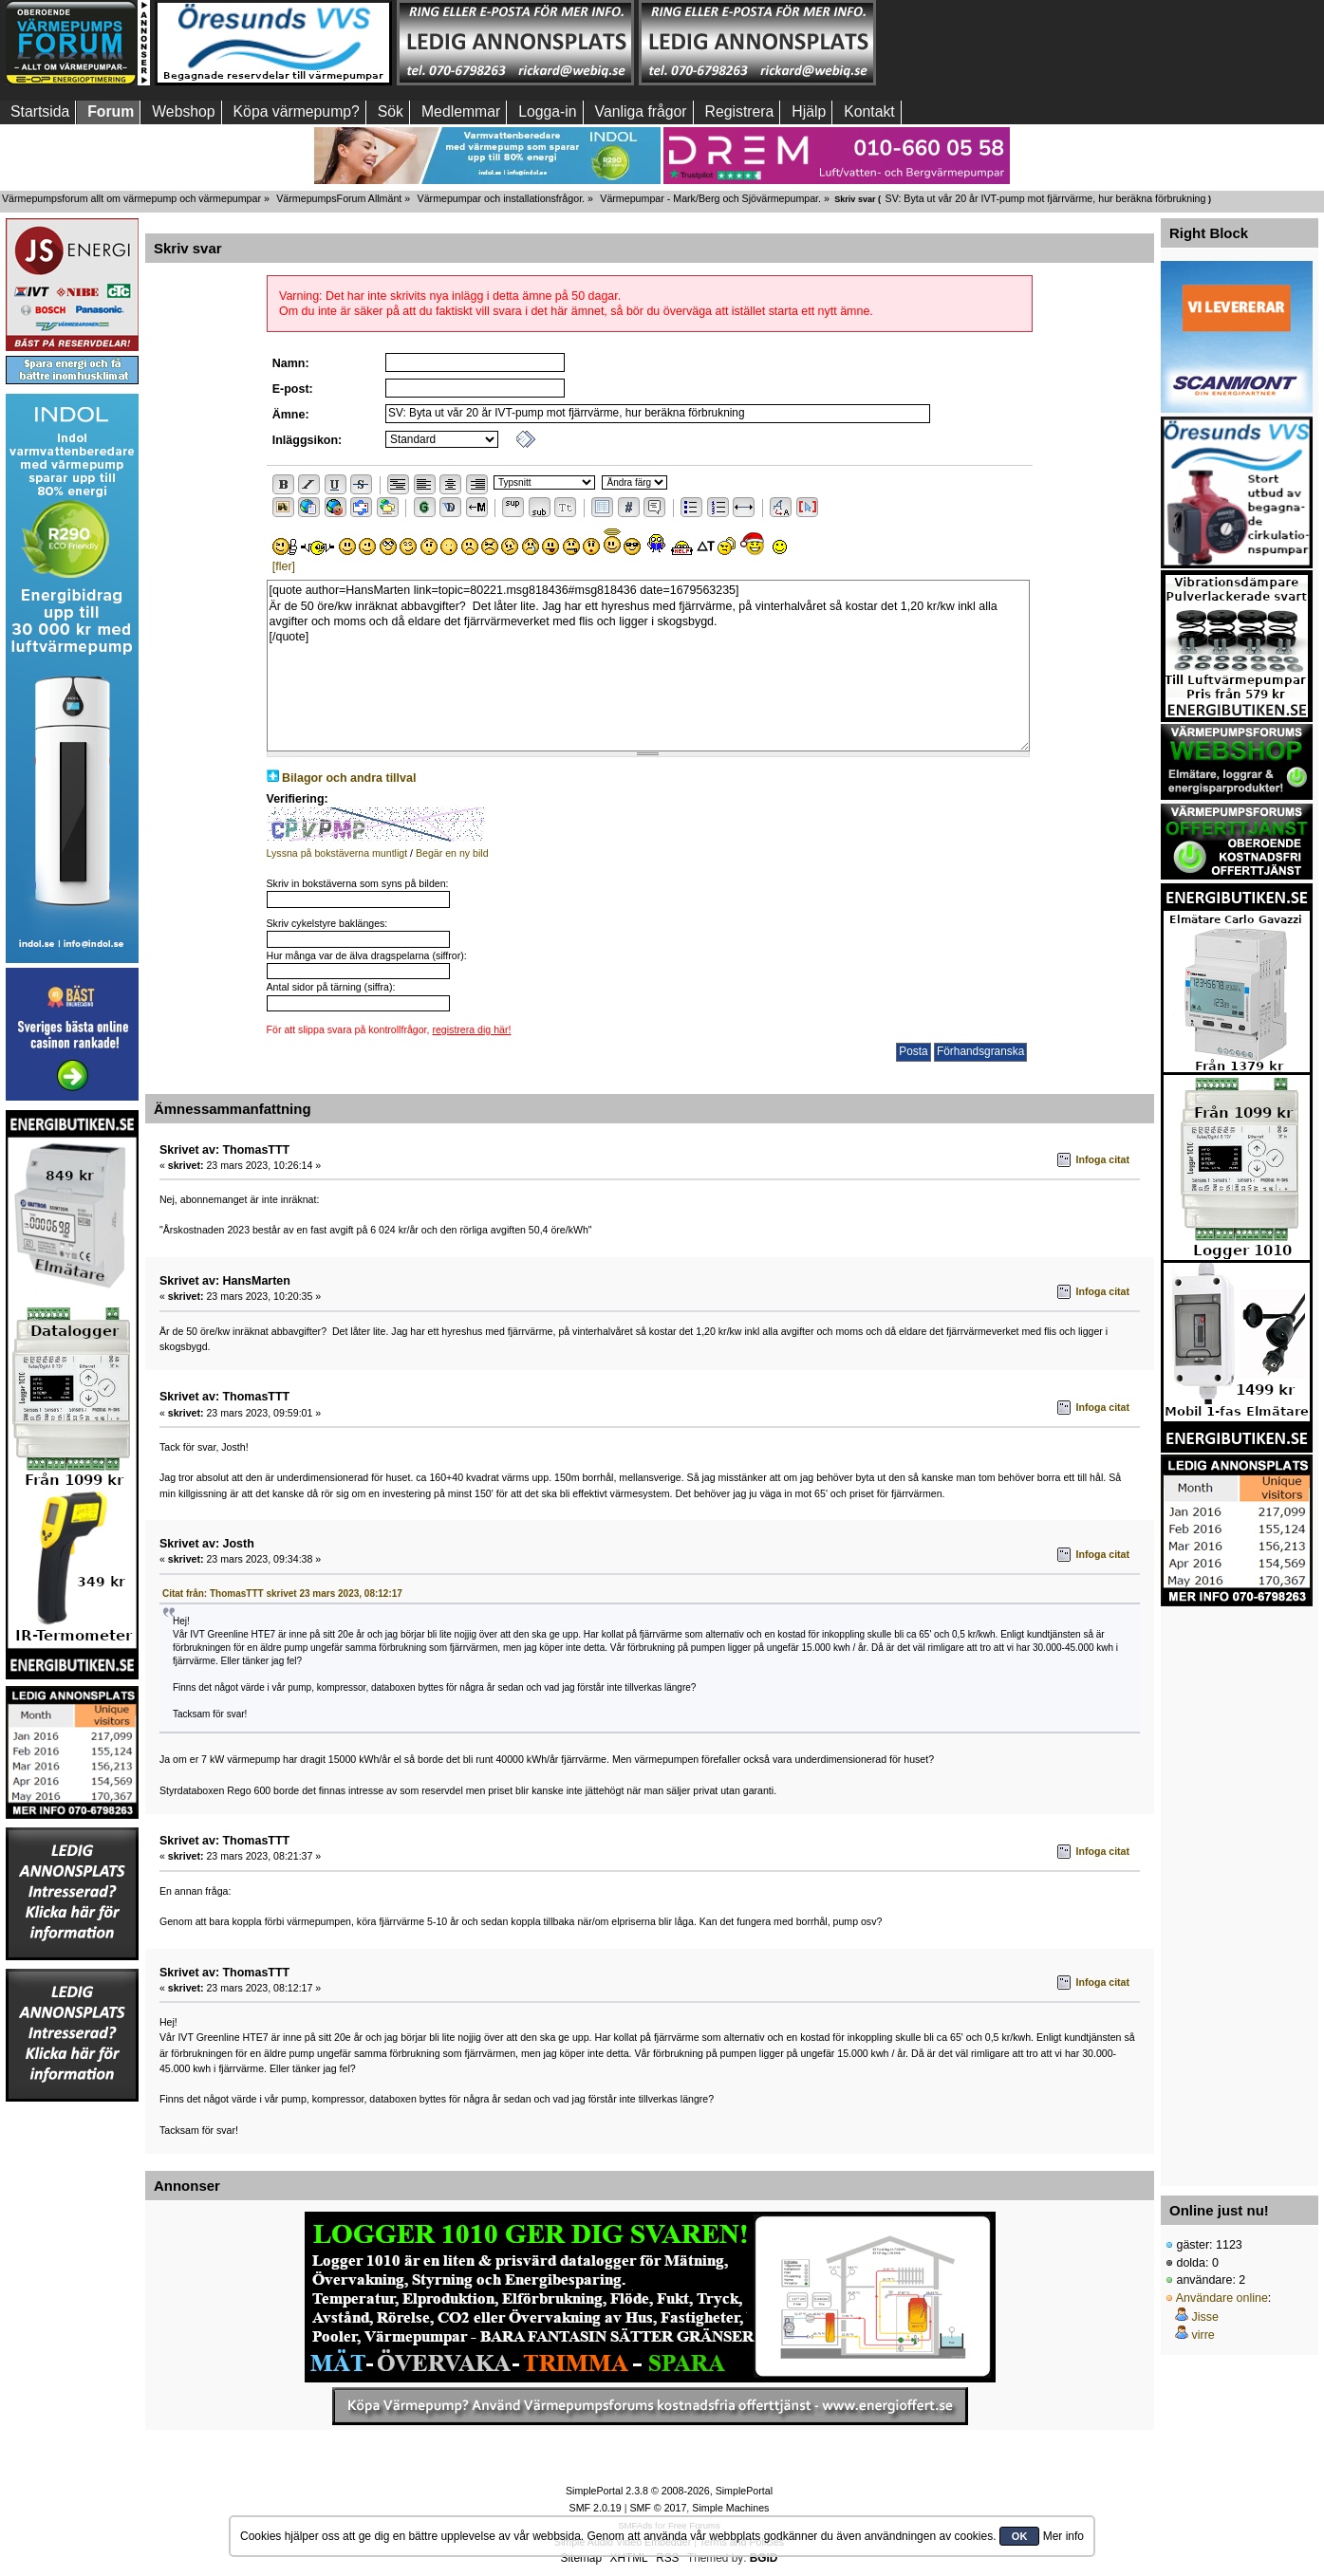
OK (1020, 2536)
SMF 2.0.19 (595, 2507)
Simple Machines (730, 2507)
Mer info (1063, 2536)
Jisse (1204, 2317)
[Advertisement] (1237, 1891)
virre (1202, 2335)
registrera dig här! (471, 1029)
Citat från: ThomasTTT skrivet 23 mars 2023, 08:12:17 (282, 1593)
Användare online (1222, 2298)
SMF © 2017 (657, 2507)
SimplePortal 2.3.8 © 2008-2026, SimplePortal (669, 2490)
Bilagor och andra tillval (349, 778)
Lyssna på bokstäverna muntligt (337, 853)
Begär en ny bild (452, 853)
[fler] (283, 566)
